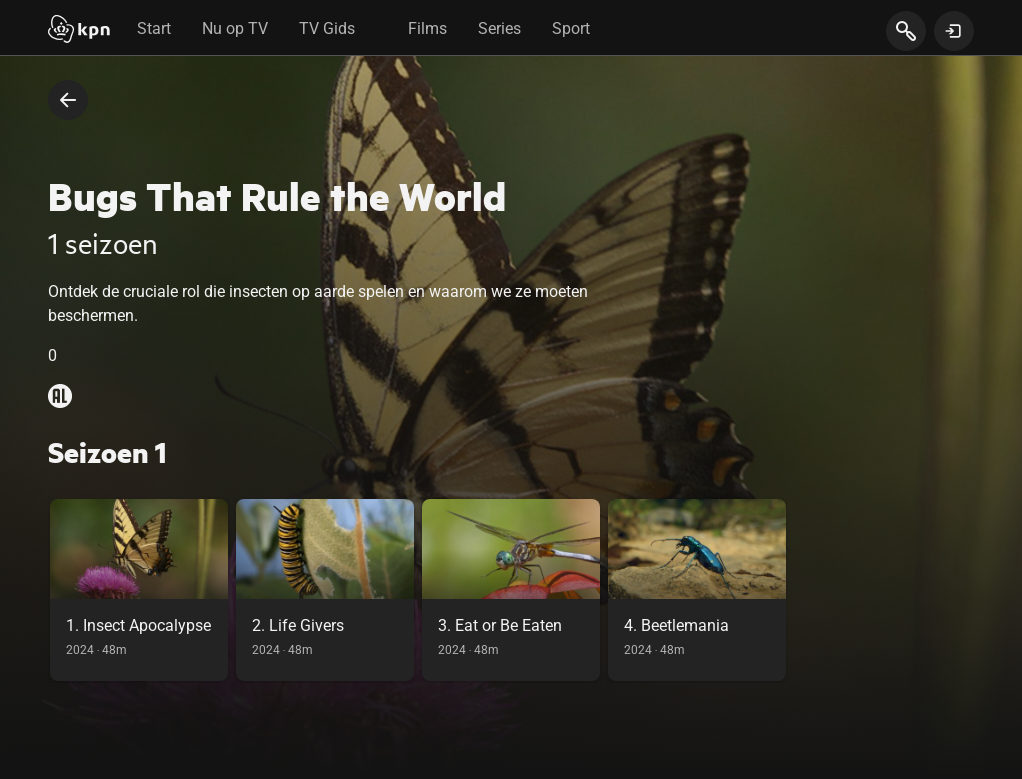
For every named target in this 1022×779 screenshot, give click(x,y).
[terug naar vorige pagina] (68, 100)
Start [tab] (154, 28)
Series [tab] (499, 28)
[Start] (79, 31)
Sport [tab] (571, 28)
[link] (139, 590)
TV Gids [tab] (327, 28)
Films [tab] (427, 28)
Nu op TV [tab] (235, 28)
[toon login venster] (954, 31)
